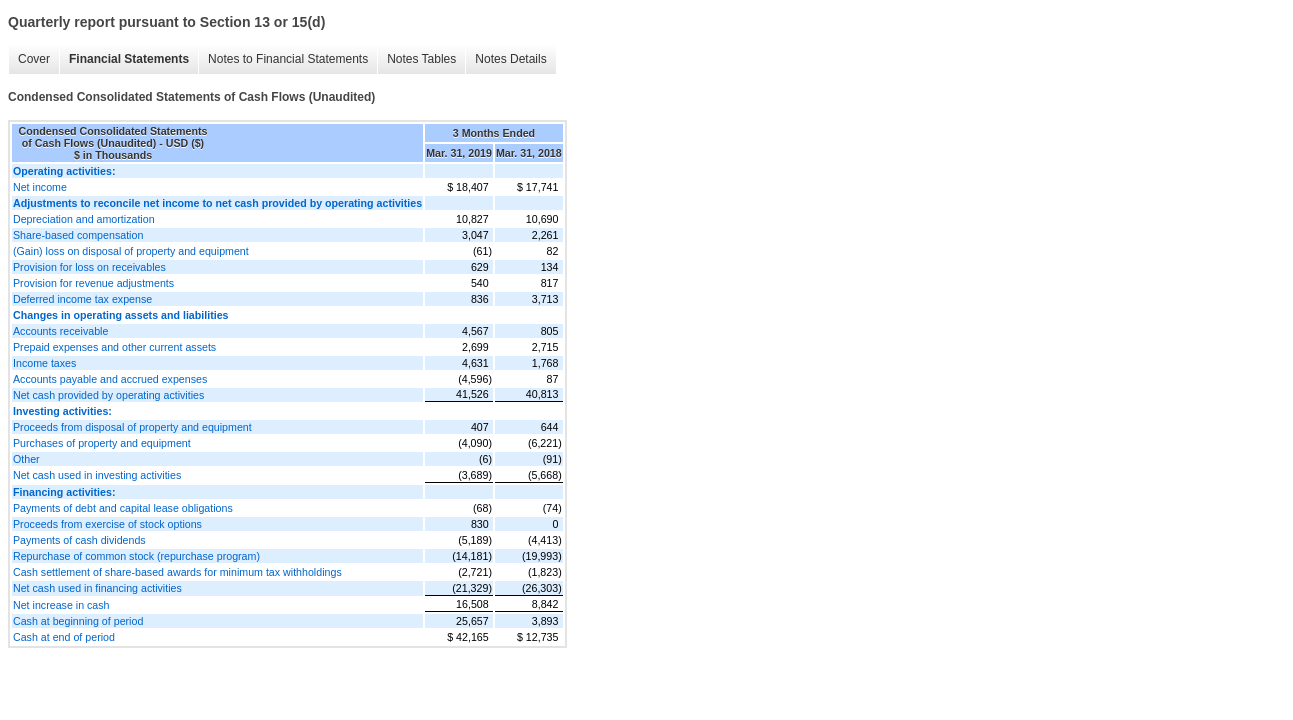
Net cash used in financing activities (97, 588)
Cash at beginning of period (78, 621)
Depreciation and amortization (84, 219)
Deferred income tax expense (82, 299)
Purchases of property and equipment (102, 443)
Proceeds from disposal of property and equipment (132, 427)
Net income (40, 187)
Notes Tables (421, 59)
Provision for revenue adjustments (93, 283)
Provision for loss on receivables (89, 267)
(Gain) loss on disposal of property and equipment (131, 251)
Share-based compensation (78, 235)
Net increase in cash (61, 605)
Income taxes (44, 363)
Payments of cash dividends (79, 540)
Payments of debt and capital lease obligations (123, 508)
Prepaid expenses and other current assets (114, 347)
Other (26, 459)
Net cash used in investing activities (97, 475)
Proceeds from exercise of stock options (107, 524)
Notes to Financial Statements (288, 59)
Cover (34, 59)
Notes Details (510, 59)
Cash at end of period (64, 637)
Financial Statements (129, 59)
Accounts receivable (60, 331)
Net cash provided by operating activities (108, 395)
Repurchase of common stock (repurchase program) (136, 556)
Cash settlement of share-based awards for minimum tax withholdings (177, 572)
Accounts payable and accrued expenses (110, 379)
